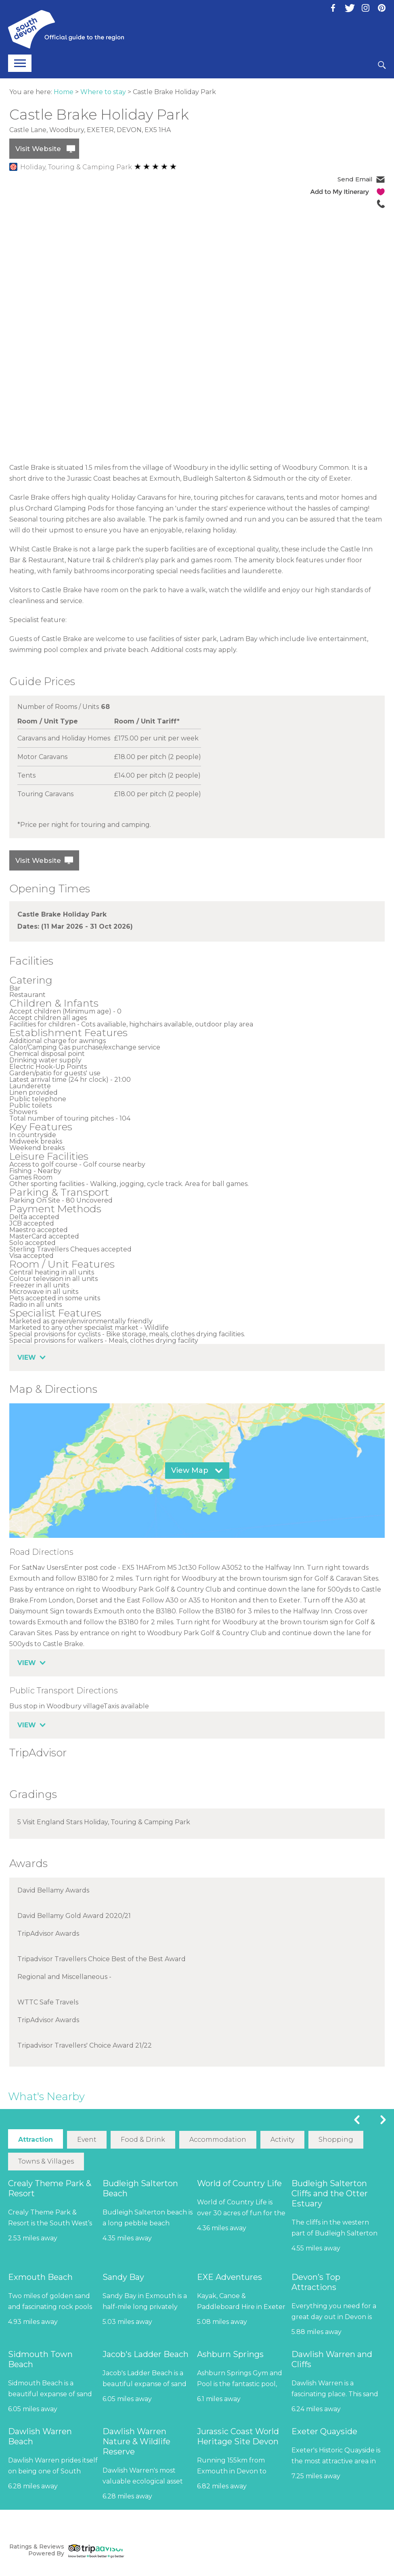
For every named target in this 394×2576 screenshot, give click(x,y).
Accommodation (217, 2139)
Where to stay (103, 92)
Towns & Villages (46, 2161)
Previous (357, 2119)
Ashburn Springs (230, 2354)
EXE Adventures (229, 2277)
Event (86, 2139)
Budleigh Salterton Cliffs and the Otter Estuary (329, 2193)
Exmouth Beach (40, 2277)
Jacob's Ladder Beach (146, 2354)
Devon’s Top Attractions (315, 2282)
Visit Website (38, 149)
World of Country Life (239, 2183)
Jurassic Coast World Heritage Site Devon (238, 2436)
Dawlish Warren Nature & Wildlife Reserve (136, 2441)
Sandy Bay (123, 2277)
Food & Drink (143, 2139)
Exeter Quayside (324, 2431)
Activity (282, 2139)
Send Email (355, 179)
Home (63, 92)
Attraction (35, 2139)
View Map (189, 1470)
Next (383, 2119)
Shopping (336, 2139)
